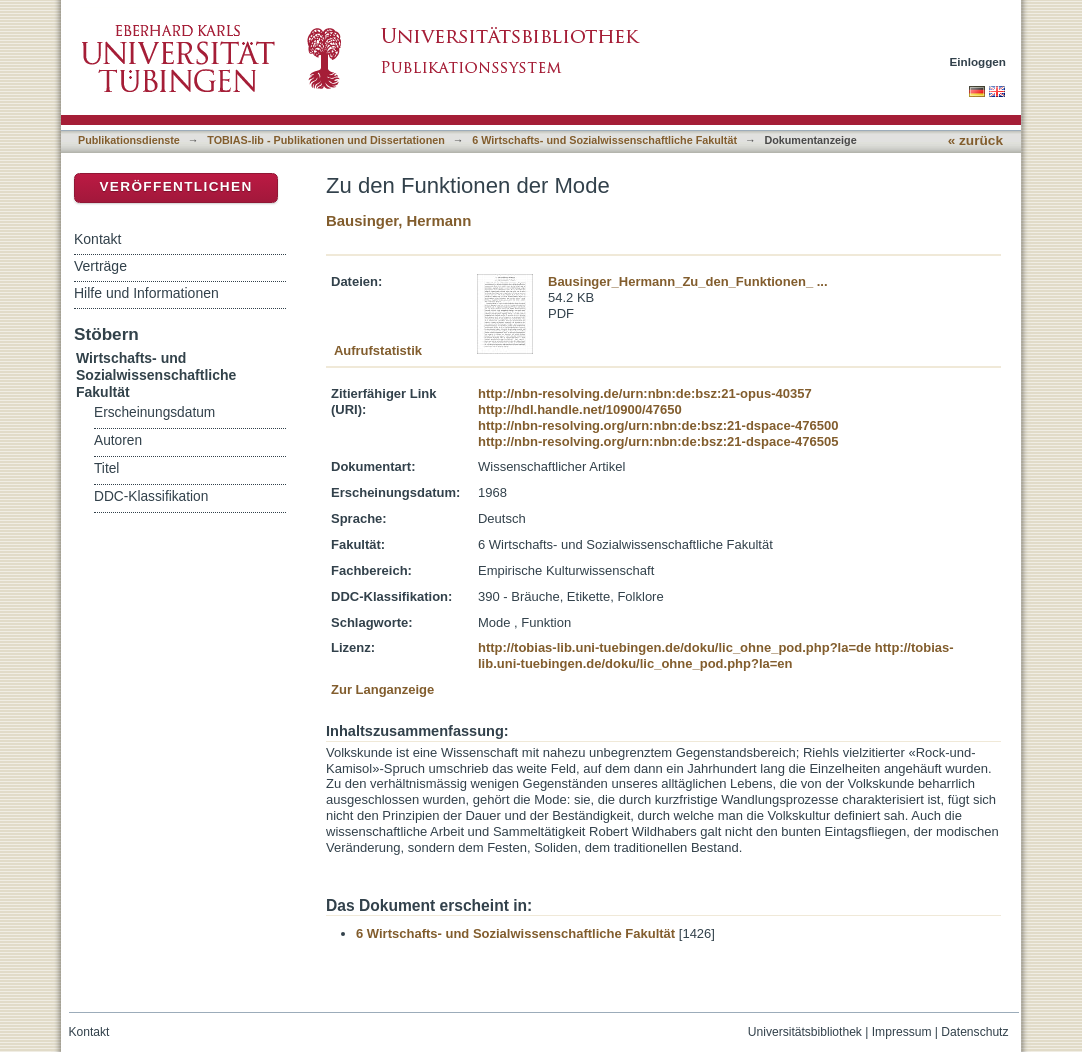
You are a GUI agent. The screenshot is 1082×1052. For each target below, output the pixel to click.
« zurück (975, 140)
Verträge (100, 266)
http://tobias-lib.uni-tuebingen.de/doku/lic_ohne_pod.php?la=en (716, 655)
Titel (106, 468)
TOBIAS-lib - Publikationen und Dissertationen (326, 140)
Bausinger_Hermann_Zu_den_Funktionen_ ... (688, 281)
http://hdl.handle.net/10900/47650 (580, 409)
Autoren (118, 440)
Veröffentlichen (175, 186)
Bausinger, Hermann (398, 220)
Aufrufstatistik (378, 350)
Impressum (902, 1032)
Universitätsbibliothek (805, 1032)
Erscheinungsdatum (154, 412)
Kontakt (97, 239)
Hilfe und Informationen (146, 293)
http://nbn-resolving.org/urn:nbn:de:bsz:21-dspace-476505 (658, 441)
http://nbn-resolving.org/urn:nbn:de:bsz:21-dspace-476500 (658, 425)
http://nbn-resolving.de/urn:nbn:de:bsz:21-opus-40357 (645, 393)
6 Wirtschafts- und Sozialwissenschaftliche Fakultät (604, 140)
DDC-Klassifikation (151, 496)
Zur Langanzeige (382, 689)
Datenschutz (974, 1032)
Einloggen (978, 61)
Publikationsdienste (129, 140)
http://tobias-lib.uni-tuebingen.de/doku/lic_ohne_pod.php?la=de (674, 647)
